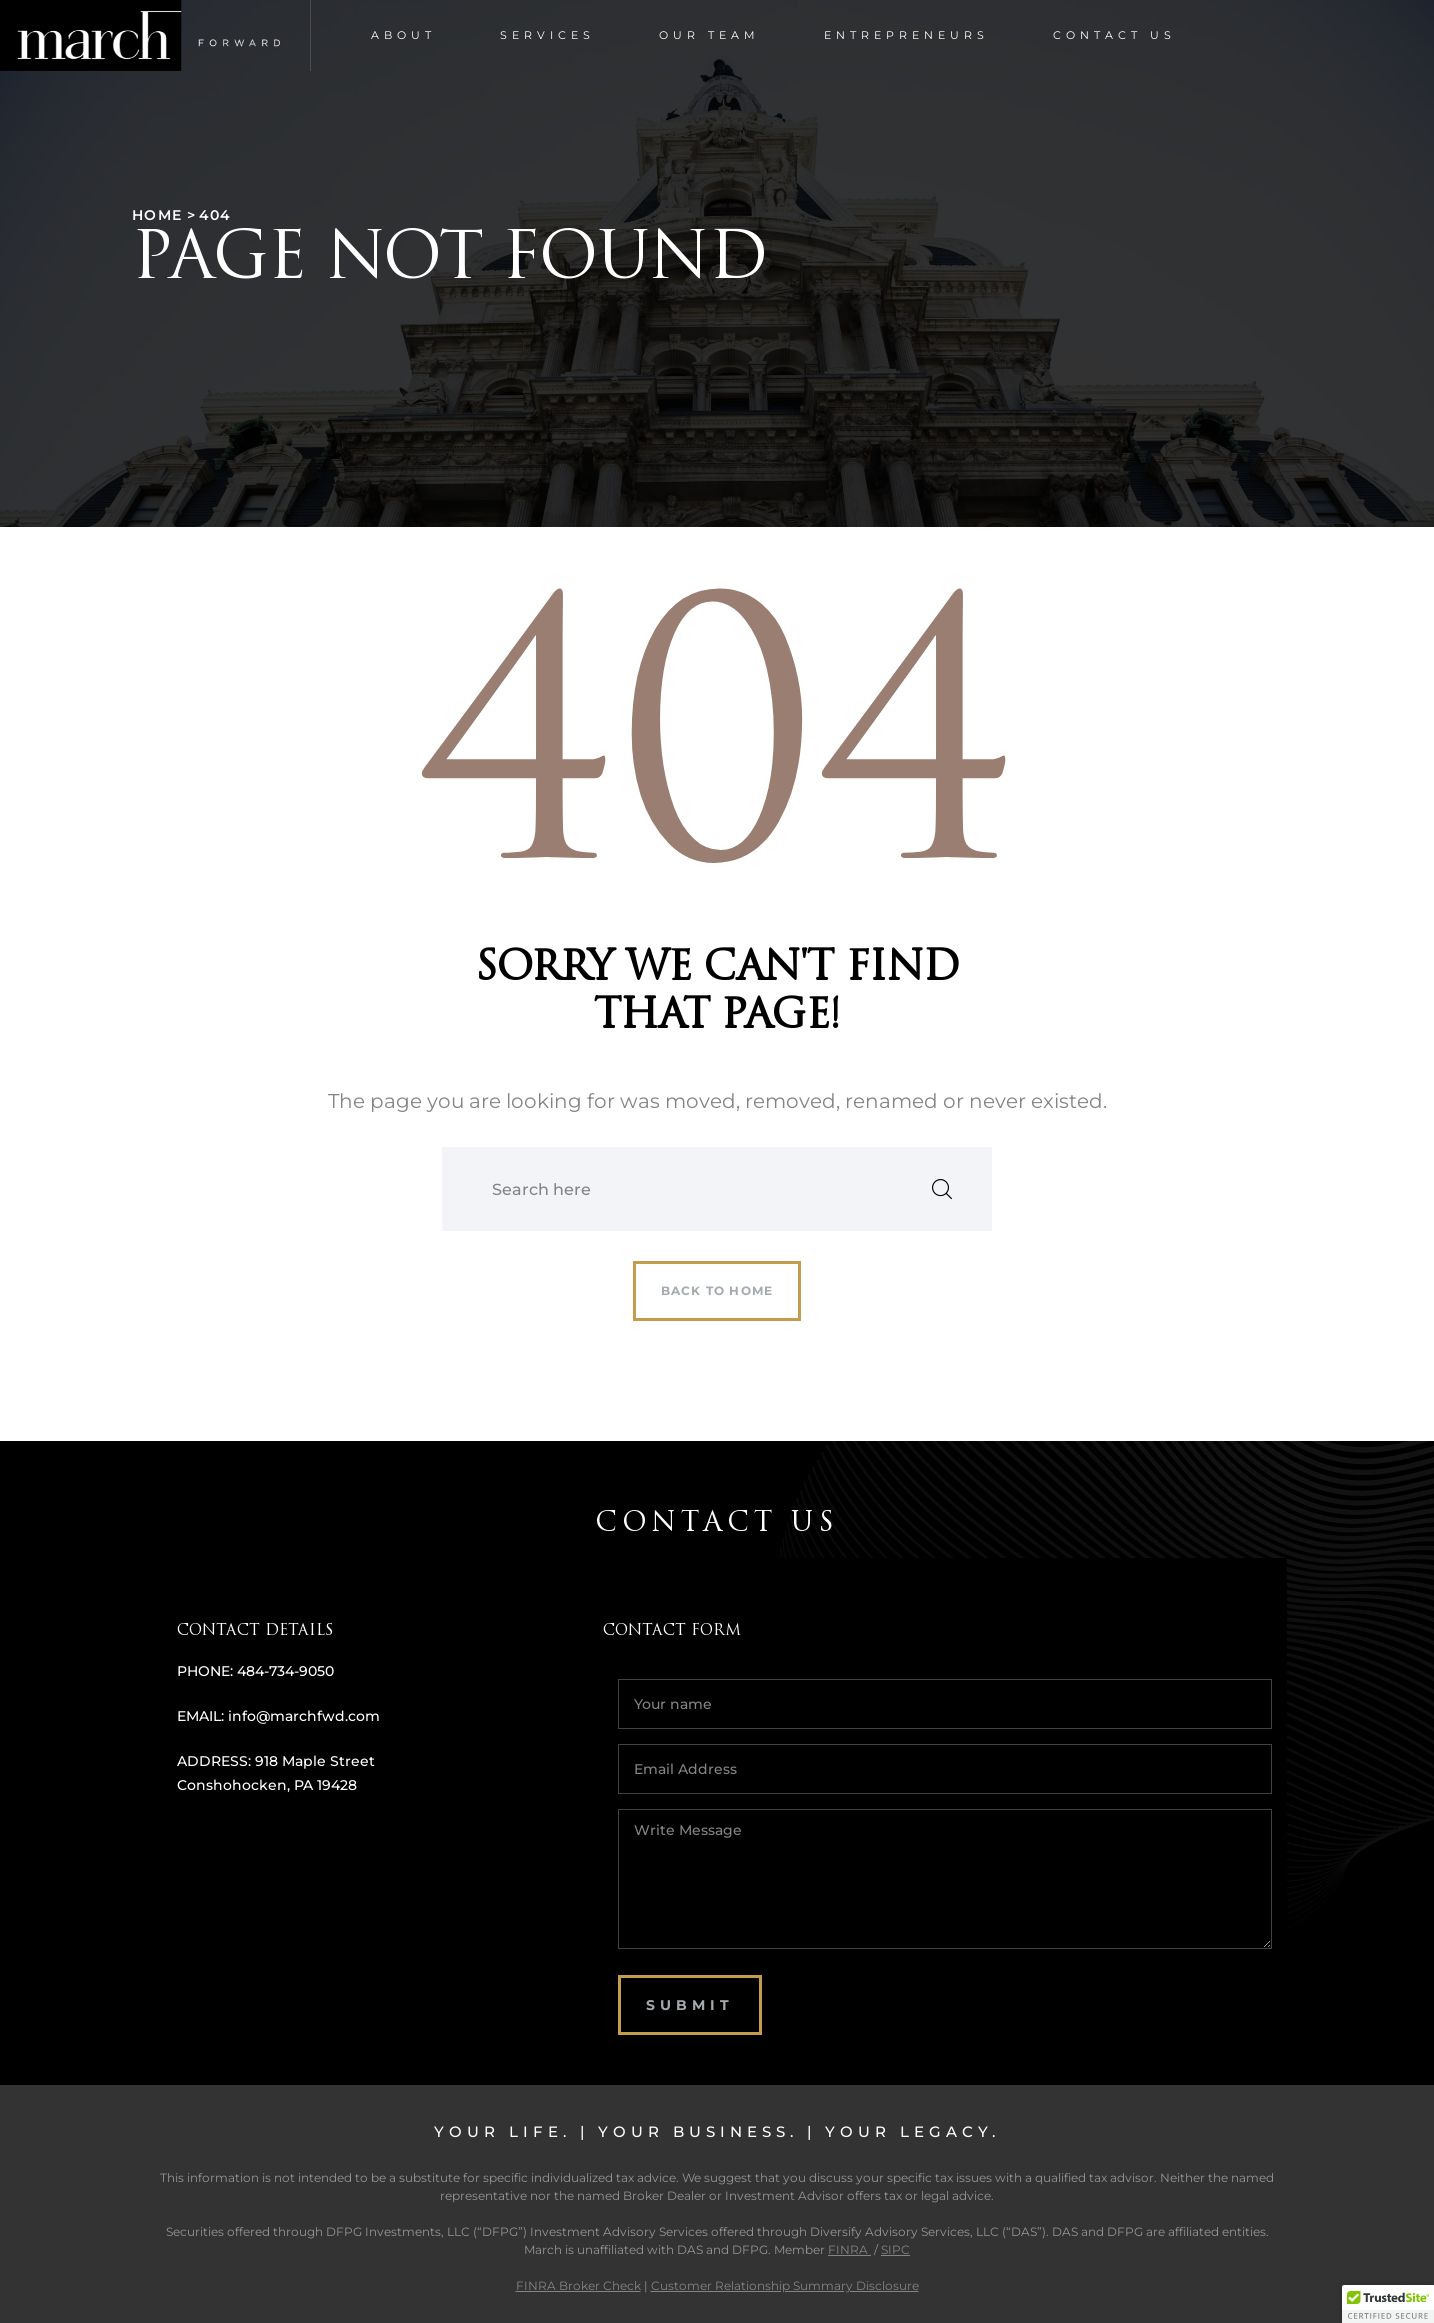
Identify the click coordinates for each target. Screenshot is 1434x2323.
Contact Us (1114, 35)
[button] (1388, 2304)
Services (547, 35)
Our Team (709, 35)
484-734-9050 (285, 1671)
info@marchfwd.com (304, 1716)
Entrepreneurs (906, 35)
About (403, 35)
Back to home (717, 1290)
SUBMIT (690, 2005)
